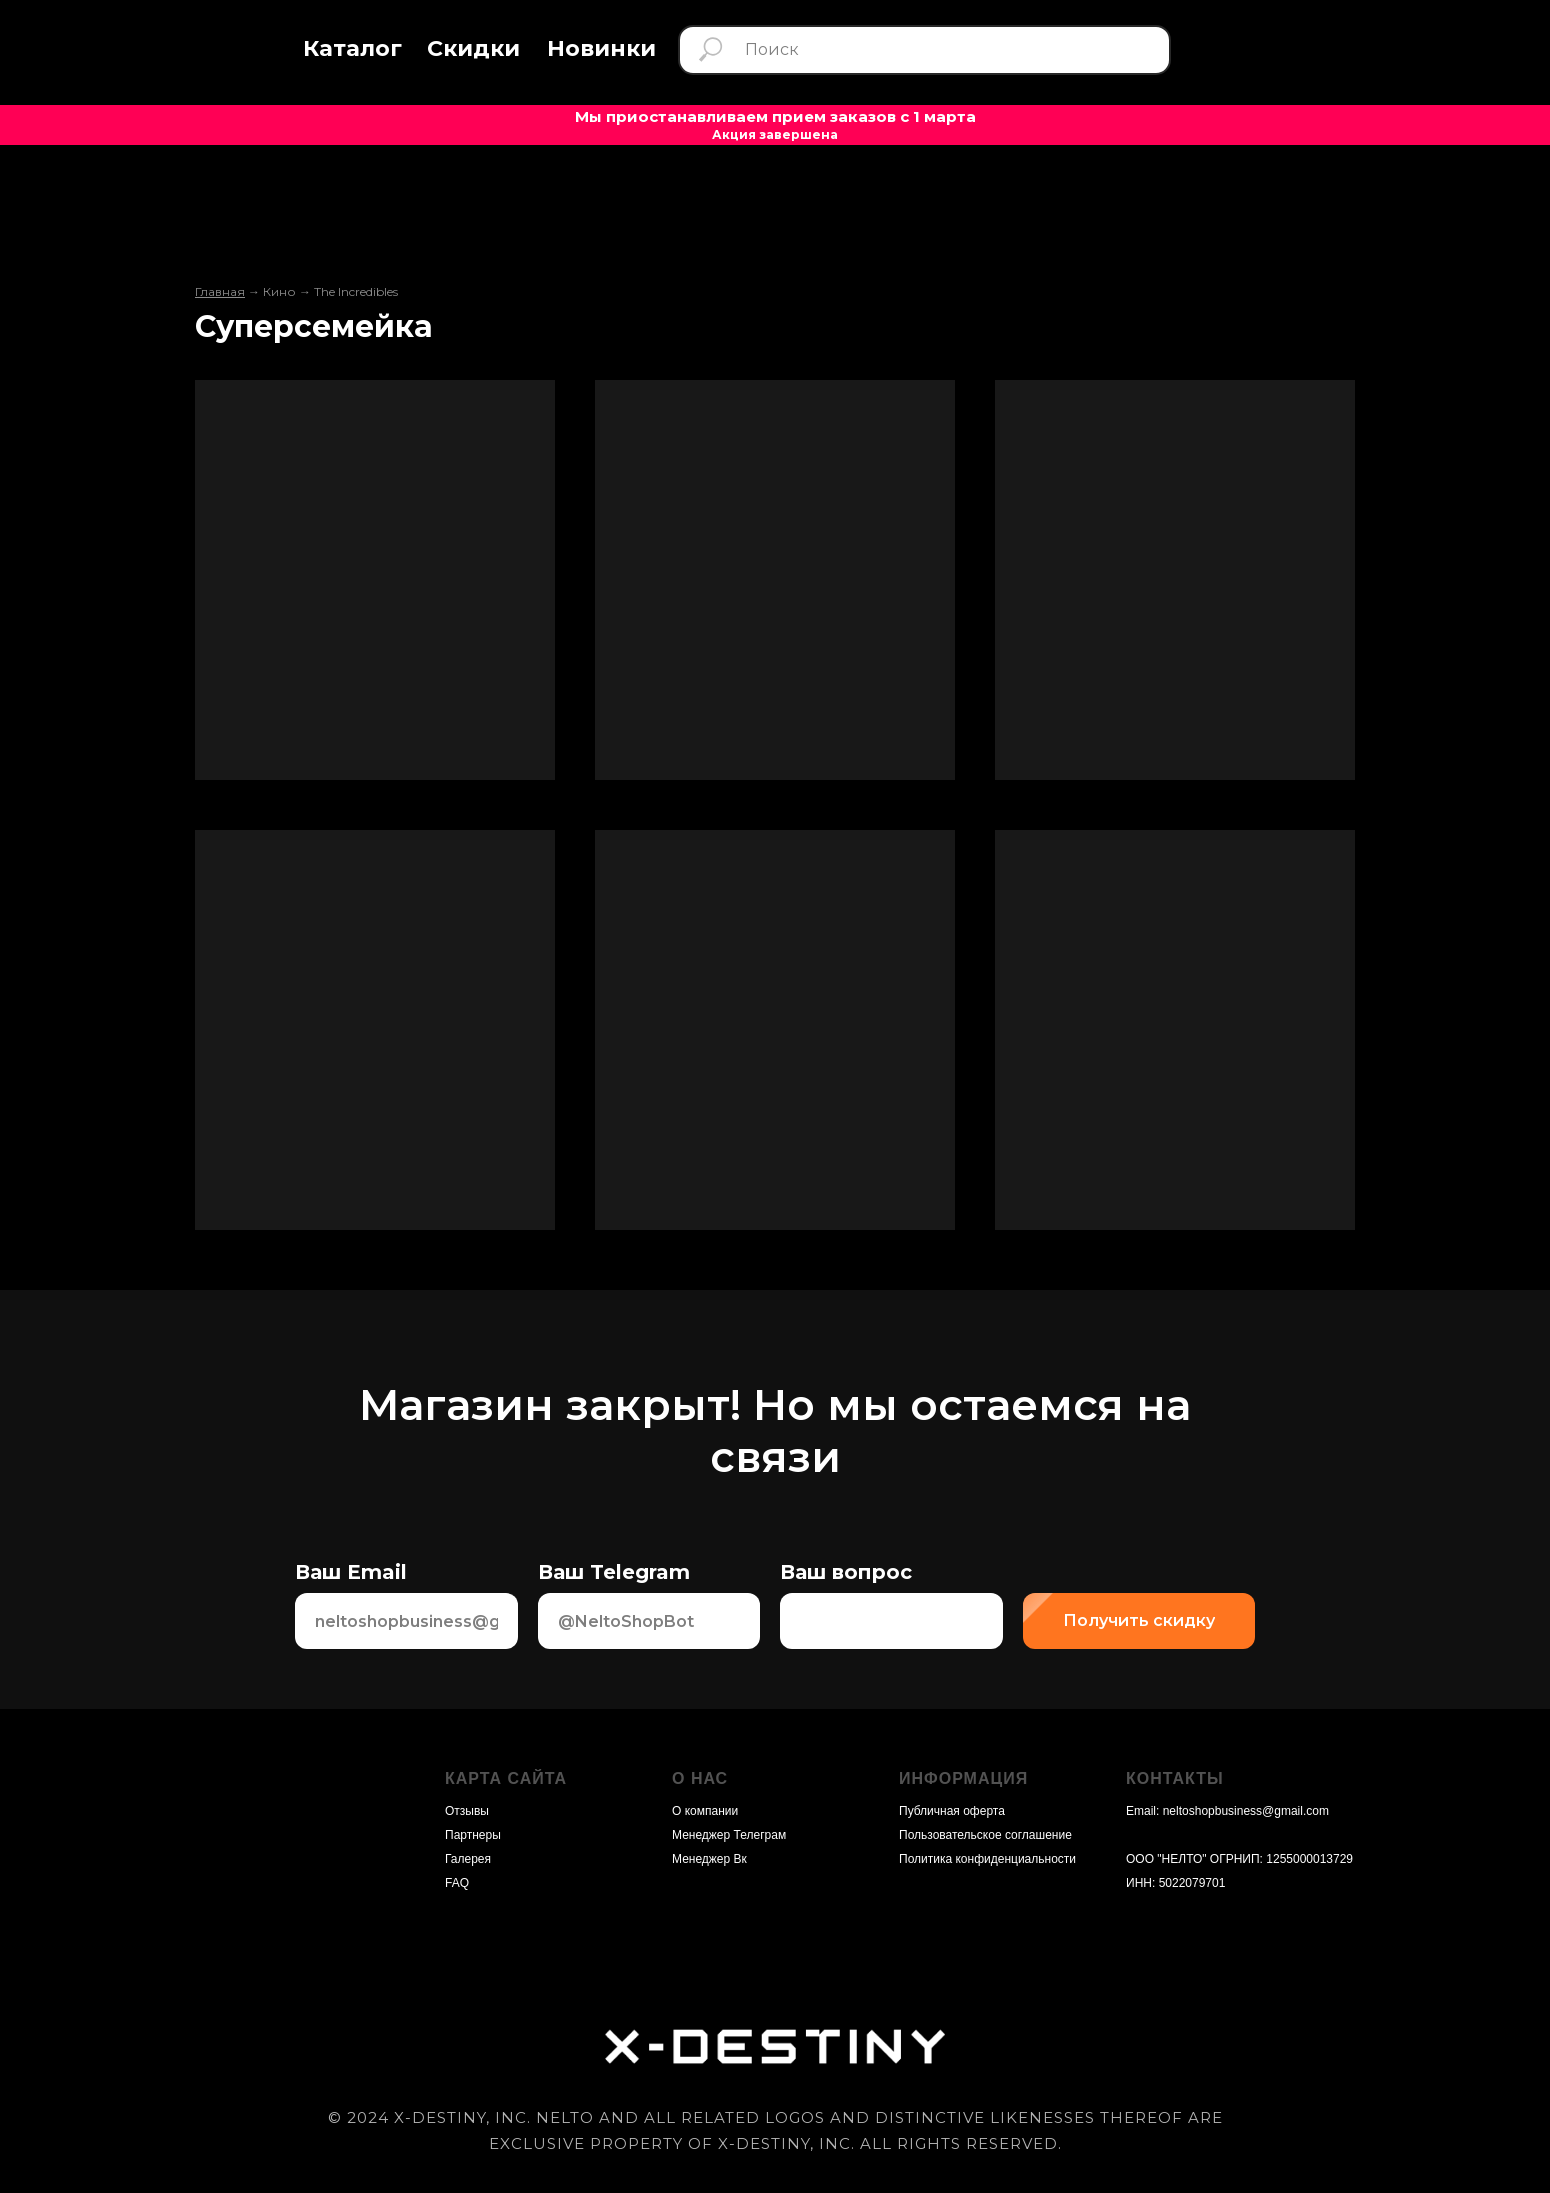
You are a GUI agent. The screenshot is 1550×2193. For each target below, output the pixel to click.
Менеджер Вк (709, 1859)
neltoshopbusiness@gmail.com (1246, 1811)
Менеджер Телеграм (729, 1835)
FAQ (457, 1883)
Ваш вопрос (846, 1572)
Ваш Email (351, 1572)
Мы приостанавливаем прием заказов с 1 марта (775, 116)
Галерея (468, 1859)
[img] (203, 53)
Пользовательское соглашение (985, 1835)
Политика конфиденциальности (987, 1859)
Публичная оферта (952, 1811)
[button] (352, 49)
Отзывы (467, 1811)
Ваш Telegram (614, 1572)
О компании (705, 1811)
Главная (220, 291)
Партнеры (473, 1835)
